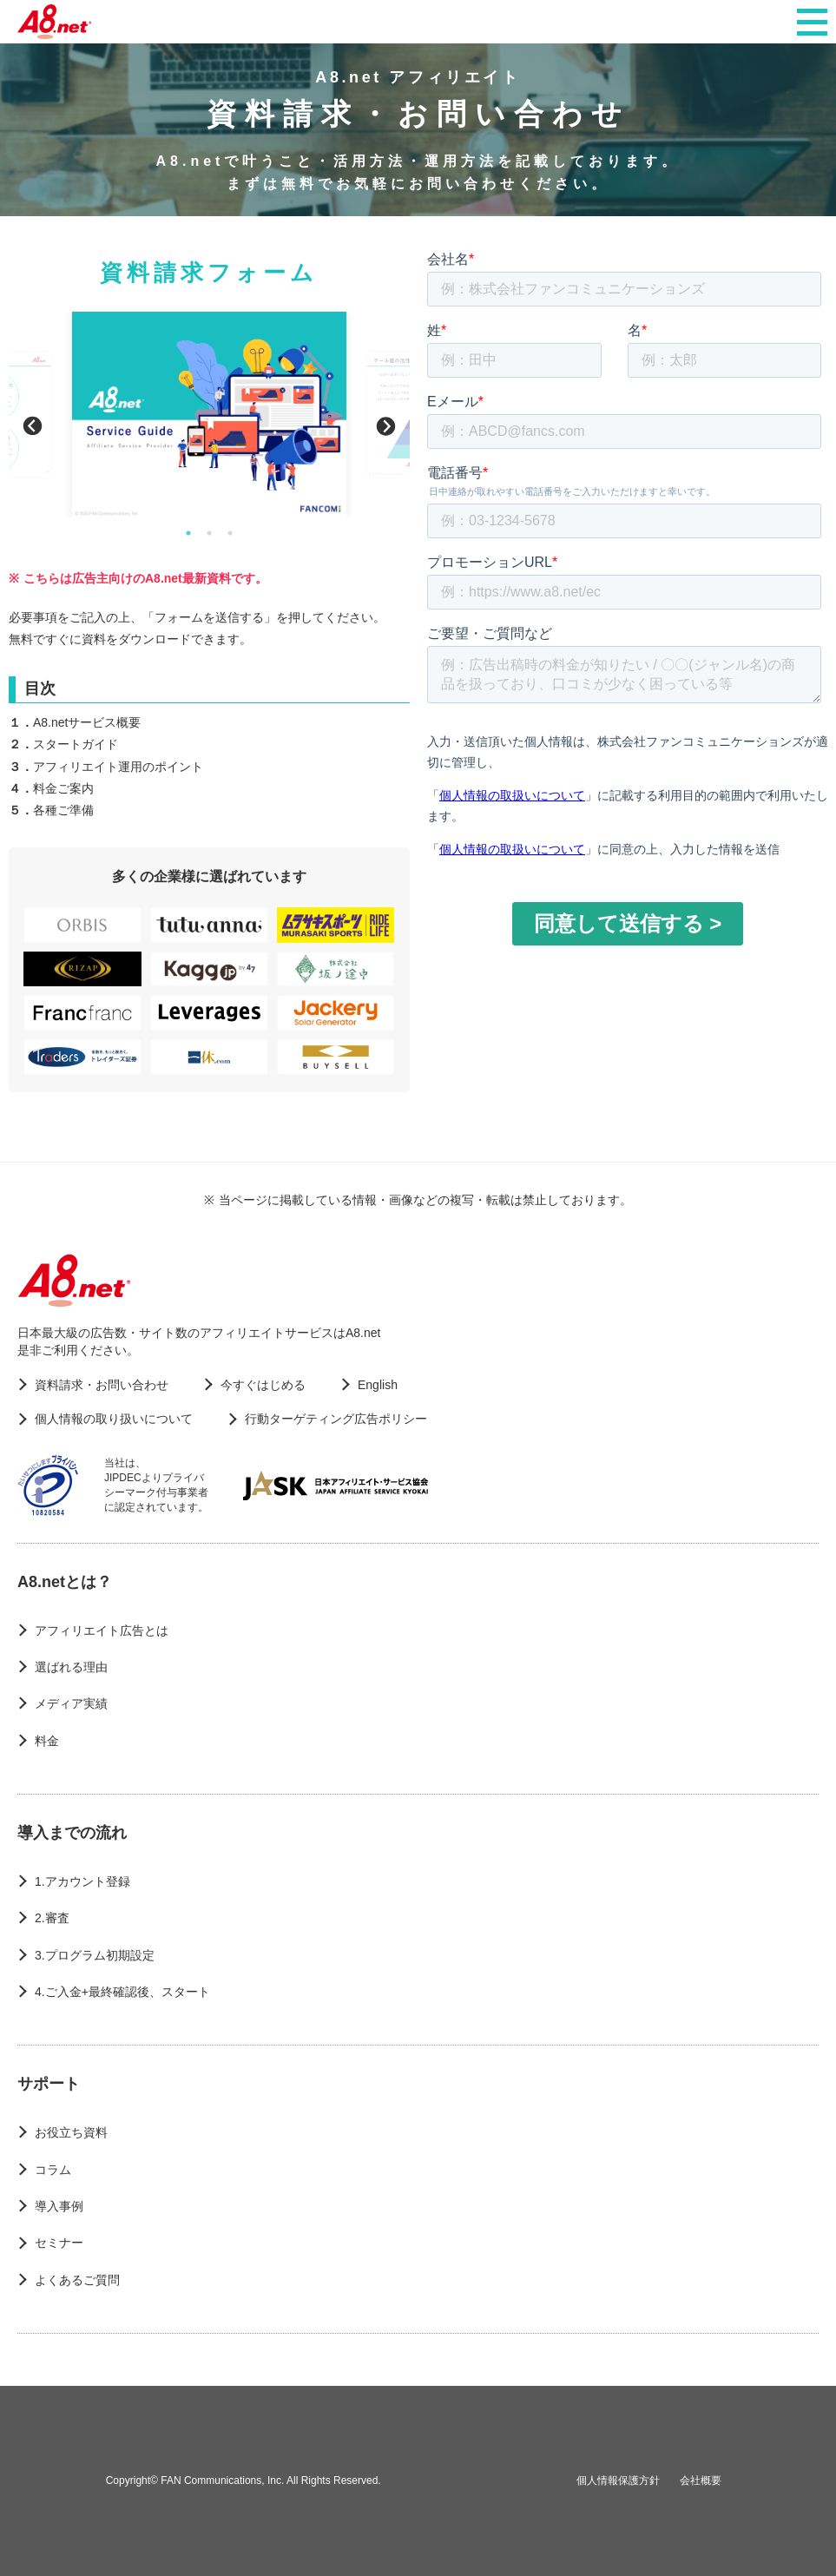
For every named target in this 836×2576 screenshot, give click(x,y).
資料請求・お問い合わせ (101, 1385)
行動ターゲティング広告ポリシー (336, 1419)
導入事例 (59, 2206)
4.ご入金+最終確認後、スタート (122, 1992)
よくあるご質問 (77, 2280)
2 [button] (209, 533)
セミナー (59, 2243)
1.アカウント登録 (82, 1881)
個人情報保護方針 (618, 2480)
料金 (47, 1741)
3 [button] (230, 533)
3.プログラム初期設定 (95, 1955)
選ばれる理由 (71, 1667)
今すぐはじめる (263, 1385)
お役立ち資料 (71, 2132)
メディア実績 (71, 1703)
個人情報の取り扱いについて (114, 1419)
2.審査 (52, 1918)
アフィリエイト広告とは (101, 1630)
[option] (209, 414)
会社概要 (700, 2480)
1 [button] (188, 533)
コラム (53, 2170)
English (378, 1385)
